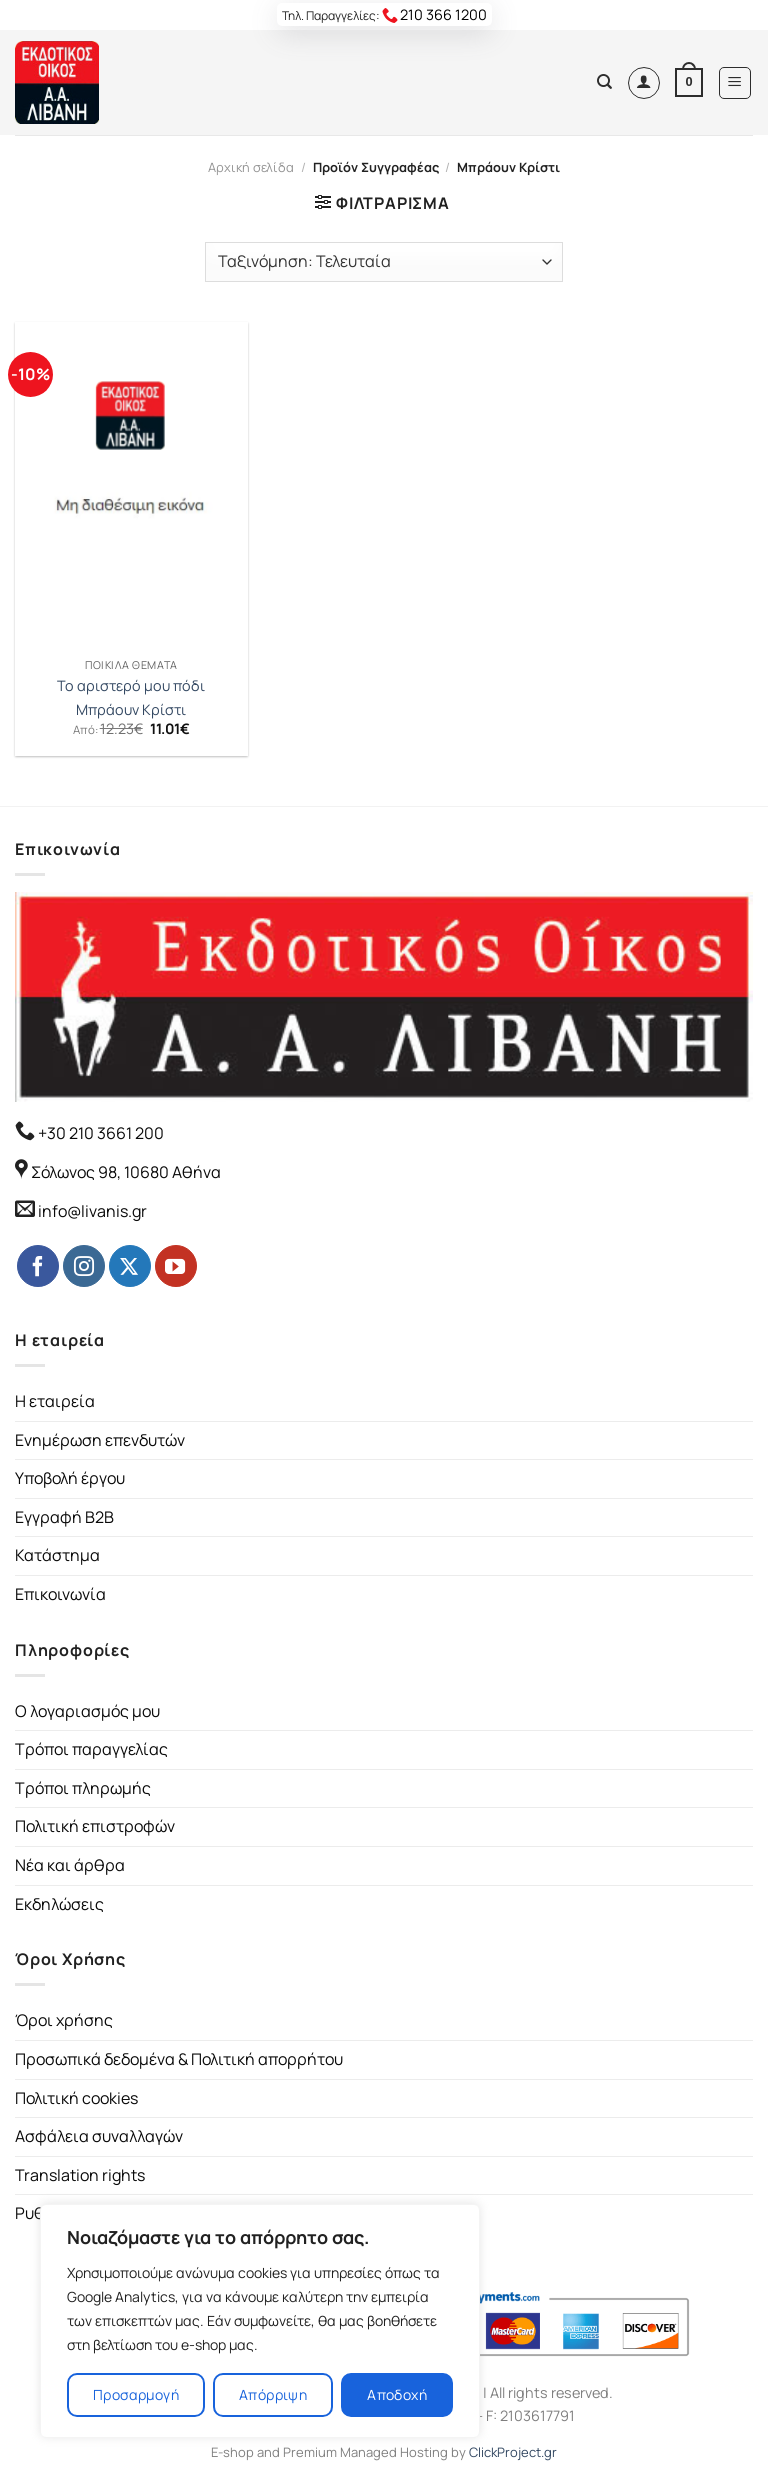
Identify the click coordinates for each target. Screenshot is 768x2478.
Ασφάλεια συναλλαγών (99, 2136)
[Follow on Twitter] (130, 1266)
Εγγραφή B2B (64, 1517)
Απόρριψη (273, 2394)
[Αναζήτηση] (604, 82)
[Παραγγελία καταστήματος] (384, 262)
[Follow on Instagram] (84, 1266)
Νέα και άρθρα (70, 1865)
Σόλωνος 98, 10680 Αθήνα (126, 1172)
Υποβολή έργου (70, 1478)
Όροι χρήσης (64, 2020)
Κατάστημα (57, 1555)
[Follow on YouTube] (176, 1266)
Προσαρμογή (136, 2394)
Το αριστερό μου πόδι (131, 686)
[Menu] (735, 83)
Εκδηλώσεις (59, 1904)
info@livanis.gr (92, 1211)
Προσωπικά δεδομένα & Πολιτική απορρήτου (179, 2059)
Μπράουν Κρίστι (131, 710)
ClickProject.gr (513, 2452)
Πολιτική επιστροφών (95, 1826)
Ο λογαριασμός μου (87, 1711)
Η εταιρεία (55, 1401)
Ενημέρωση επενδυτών (100, 1440)
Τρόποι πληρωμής (83, 1788)
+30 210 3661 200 (99, 1133)
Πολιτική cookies (76, 2098)
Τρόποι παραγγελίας (91, 1749)
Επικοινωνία (60, 1594)
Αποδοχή (397, 2394)
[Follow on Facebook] (38, 1266)
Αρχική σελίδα (251, 167)
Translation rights (80, 2175)
